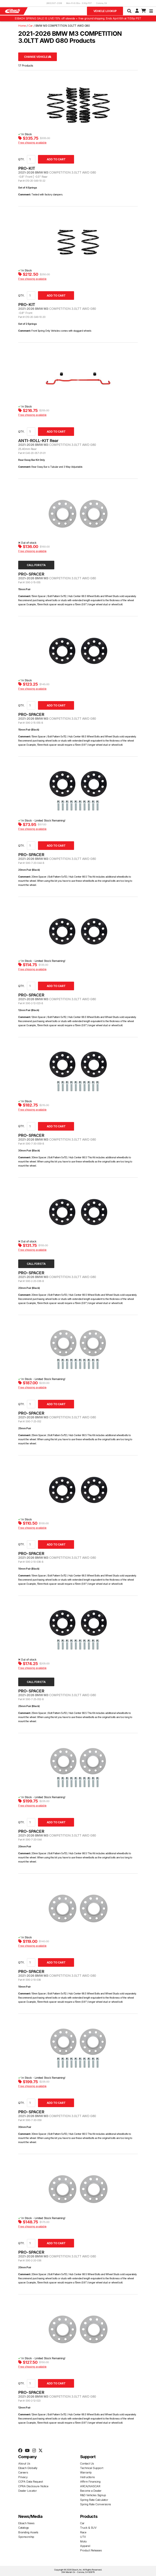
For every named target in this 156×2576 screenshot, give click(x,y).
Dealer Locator (27, 2490)
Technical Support (91, 2468)
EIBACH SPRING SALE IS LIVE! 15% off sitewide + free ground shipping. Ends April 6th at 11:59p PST (78, 18)
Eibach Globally (27, 2468)
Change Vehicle (37, 56)
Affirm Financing (90, 2481)
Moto (83, 2541)
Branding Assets (28, 2532)
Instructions (87, 2477)
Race (83, 2532)
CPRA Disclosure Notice (33, 2486)
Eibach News (26, 2523)
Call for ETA (36, 565)
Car (82, 2523)
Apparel (85, 2545)
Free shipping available (32, 142)
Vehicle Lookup (104, 11)
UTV (83, 2536)
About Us (24, 2463)
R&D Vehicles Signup (93, 2495)
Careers (23, 2472)
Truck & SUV (88, 2527)
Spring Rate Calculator (94, 2499)
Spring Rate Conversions (95, 2504)
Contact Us (87, 2463)
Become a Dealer (91, 2490)
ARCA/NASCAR (90, 2486)
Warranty (86, 2472)
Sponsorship (26, 2536)
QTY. (21, 159)
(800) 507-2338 (54, 3)
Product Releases (91, 2550)
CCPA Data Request (30, 2481)
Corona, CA (101, 3)
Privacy (22, 2477)
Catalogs (23, 2527)
